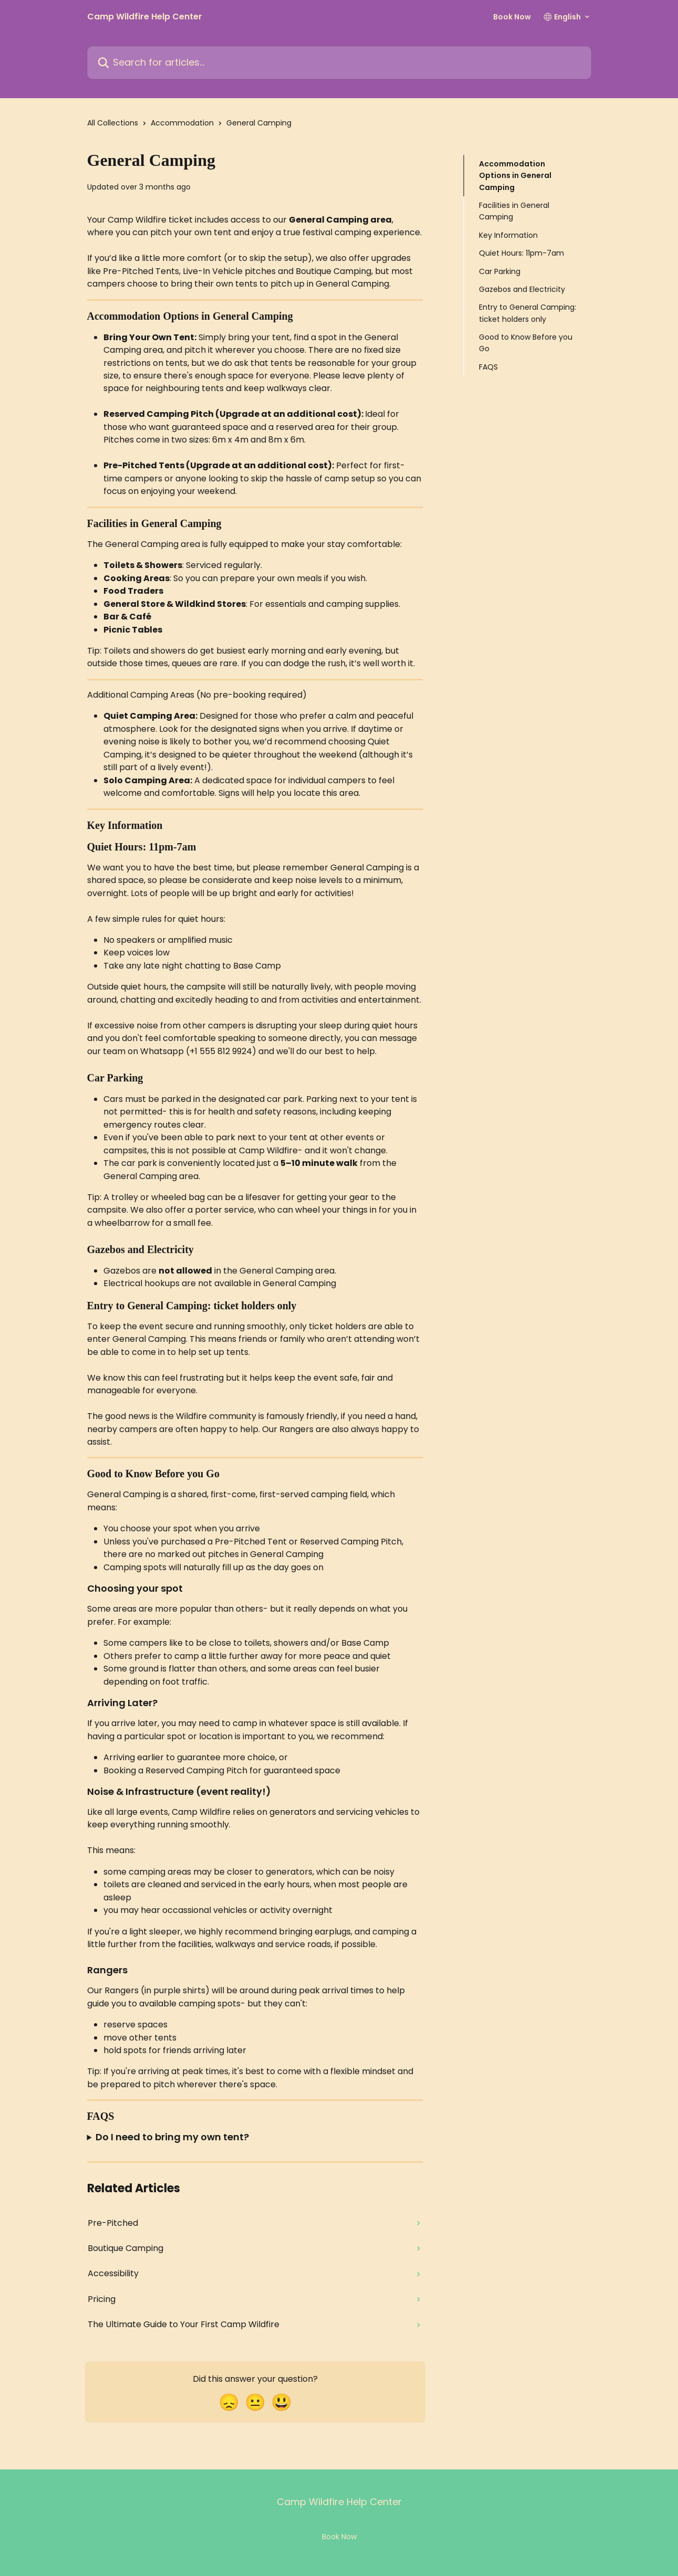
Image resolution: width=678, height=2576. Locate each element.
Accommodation (182, 123)
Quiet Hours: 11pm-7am (521, 253)
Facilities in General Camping (514, 211)
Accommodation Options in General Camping (515, 176)
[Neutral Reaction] (255, 2402)
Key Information (508, 235)
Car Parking (499, 271)
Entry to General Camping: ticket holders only (527, 313)
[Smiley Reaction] (281, 2402)
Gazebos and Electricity (522, 289)
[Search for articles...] (339, 62)
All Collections (112, 123)
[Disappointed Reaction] (229, 2402)
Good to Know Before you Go (525, 343)
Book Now (512, 16)
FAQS (488, 367)
